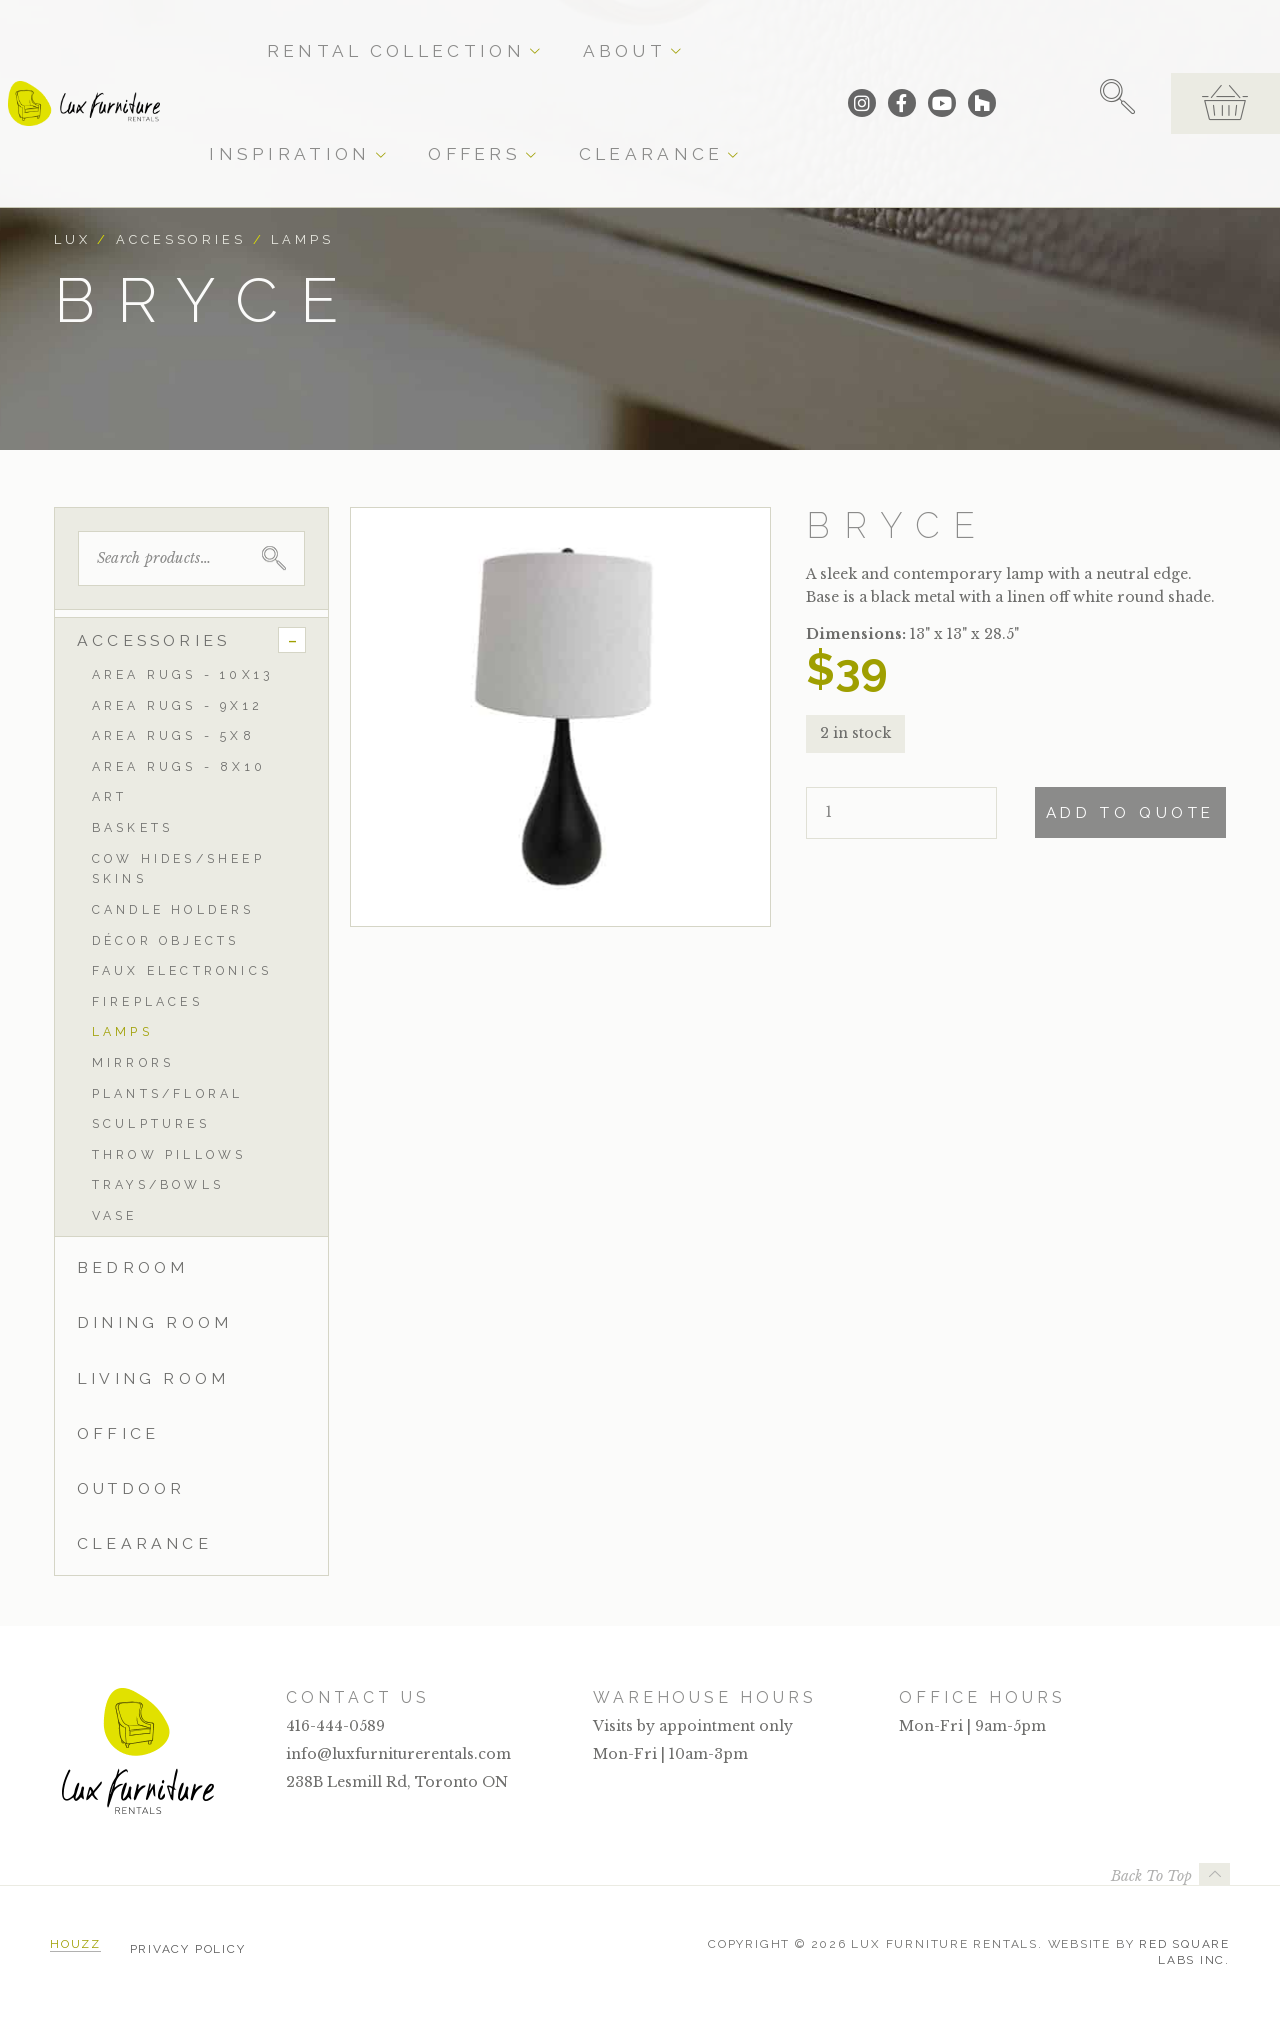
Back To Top (1151, 1876)
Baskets (132, 827)
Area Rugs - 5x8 (173, 735)
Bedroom (132, 1267)
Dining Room (154, 1322)
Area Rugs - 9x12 (177, 705)
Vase (115, 1215)
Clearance (819, 32)
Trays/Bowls (158, 1184)
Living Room (153, 1378)
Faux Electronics (182, 970)
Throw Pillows (169, 1154)
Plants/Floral (168, 1093)
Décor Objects (166, 940)
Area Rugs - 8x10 (179, 766)
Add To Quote (1130, 813)
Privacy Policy (188, 1944)
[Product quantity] (901, 813)
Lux (72, 239)
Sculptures (151, 1123)
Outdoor (131, 1488)
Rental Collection (360, 32)
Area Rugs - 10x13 (182, 674)
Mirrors (133, 1062)
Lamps (302, 239)
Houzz (75, 1944)
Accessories (181, 239)
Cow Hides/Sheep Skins (178, 869)
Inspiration (604, 32)
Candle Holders (173, 909)
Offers (713, 32)
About (497, 32)
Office (118, 1433)
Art (110, 796)
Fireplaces (147, 1001)
